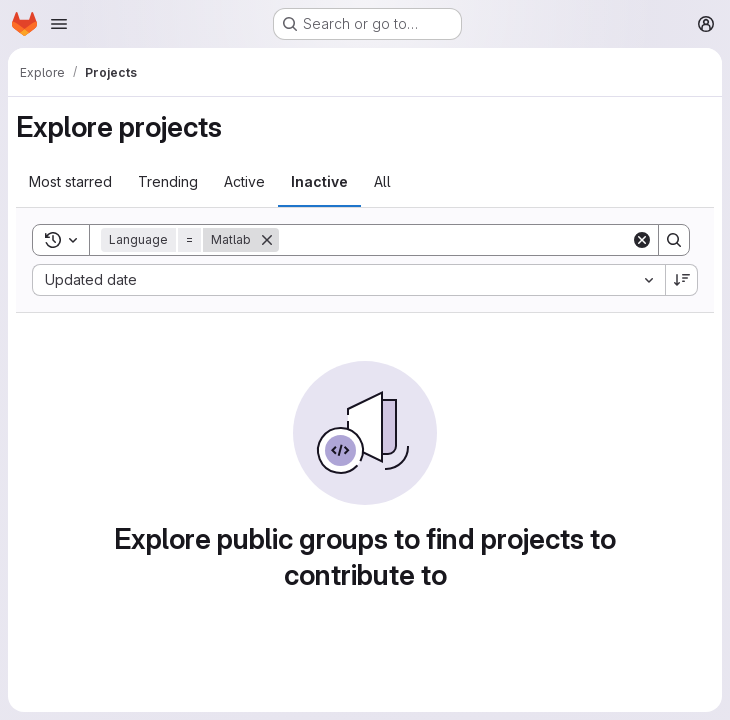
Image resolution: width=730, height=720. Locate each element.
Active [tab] (244, 181)
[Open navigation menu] (59, 24)
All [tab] (382, 181)
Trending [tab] (168, 181)
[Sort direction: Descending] (682, 280)
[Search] (455, 240)
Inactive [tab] (319, 181)
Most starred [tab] (70, 181)
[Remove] (267, 240)
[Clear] (642, 240)
